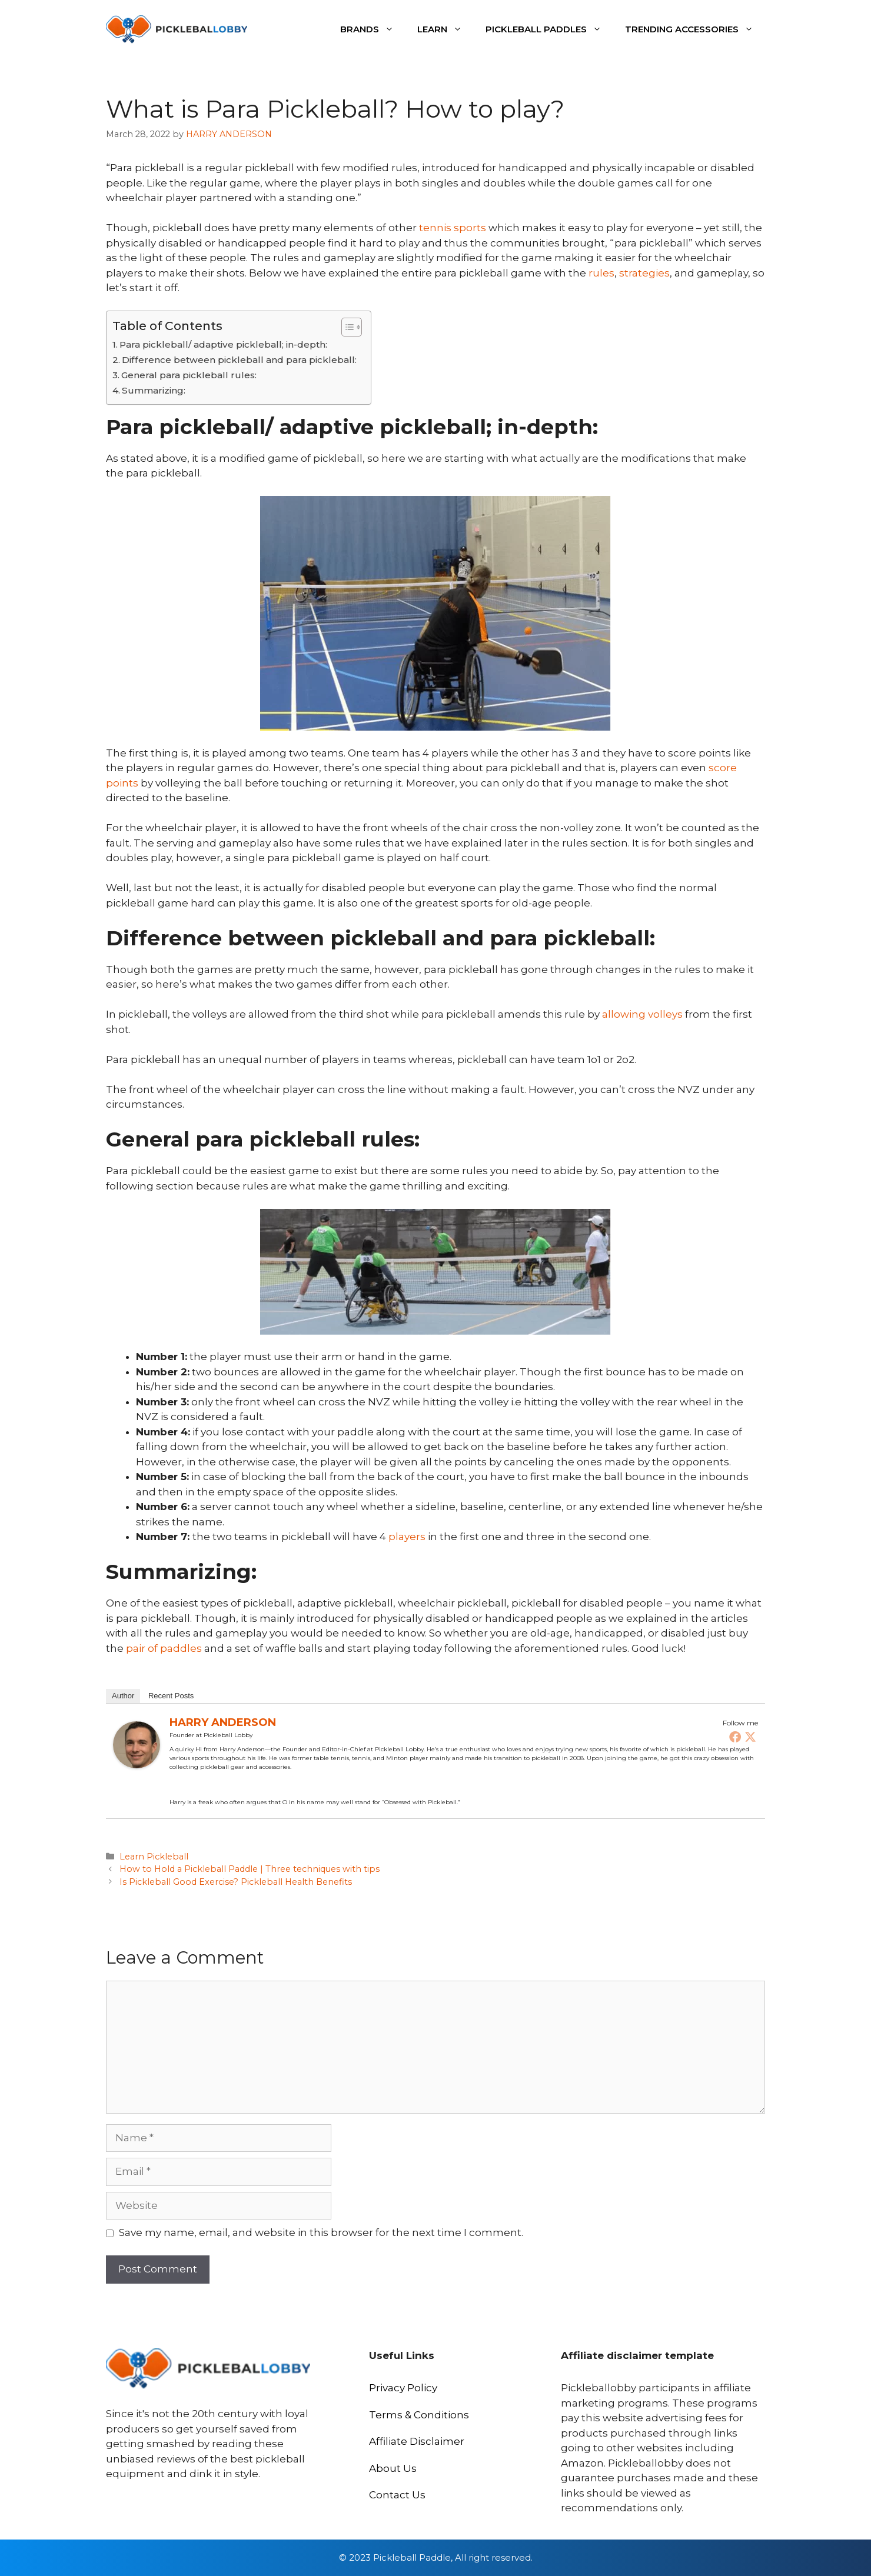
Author (123, 1695)
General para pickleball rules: (189, 375)
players (406, 1536)
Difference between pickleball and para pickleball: (240, 359)
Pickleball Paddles (549, 29)
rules (601, 273)
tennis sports (452, 228)
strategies (644, 273)
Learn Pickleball (153, 1856)
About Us (393, 2468)
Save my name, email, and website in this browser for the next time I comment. (321, 2232)
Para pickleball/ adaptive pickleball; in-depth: (223, 344)
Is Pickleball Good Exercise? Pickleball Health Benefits (235, 1882)
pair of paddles (164, 1648)
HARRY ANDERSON (222, 1722)
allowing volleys (642, 1014)
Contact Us (397, 2495)
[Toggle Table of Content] (346, 327)
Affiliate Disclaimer (416, 2441)
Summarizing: (153, 390)
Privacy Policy (403, 2388)
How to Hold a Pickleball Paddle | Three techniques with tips (249, 1869)
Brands (372, 29)
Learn (445, 29)
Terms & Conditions (419, 2415)
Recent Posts (171, 1695)
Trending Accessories (695, 29)
